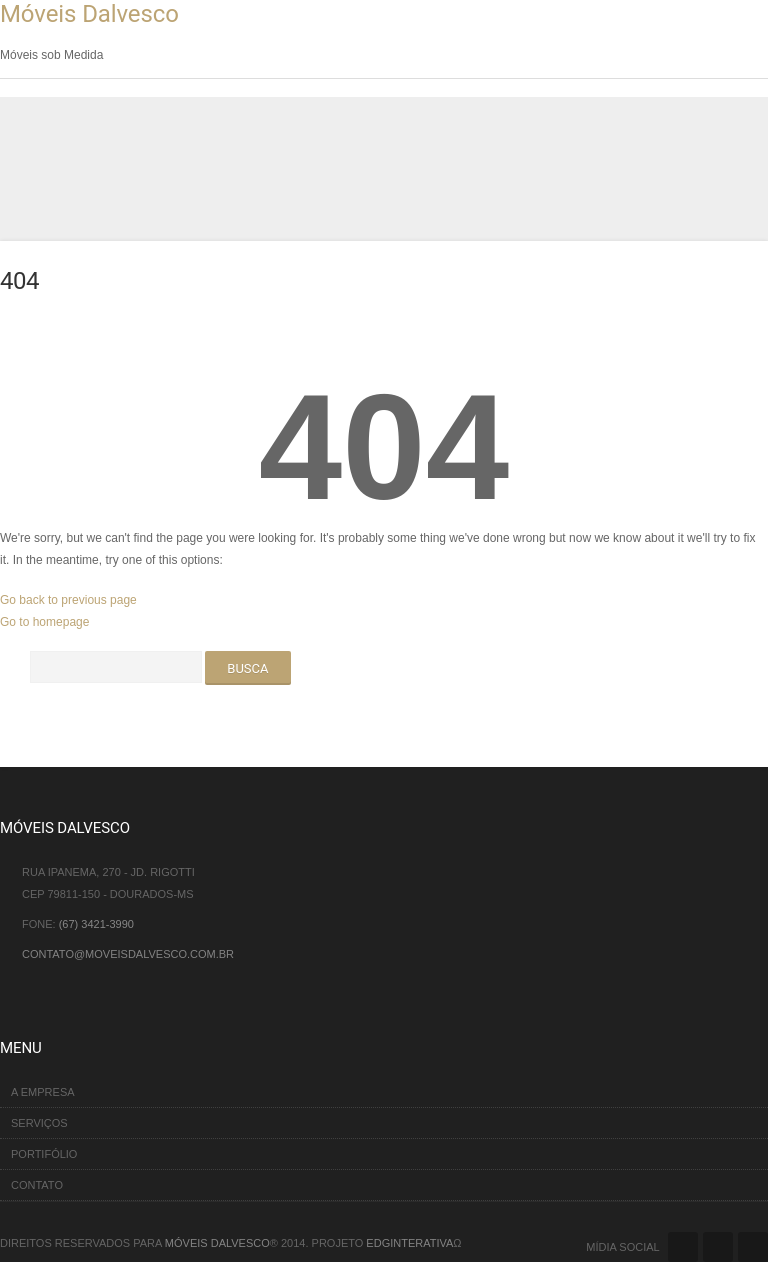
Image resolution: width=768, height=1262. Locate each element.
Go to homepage (44, 622)
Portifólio (44, 1154)
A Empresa (43, 1092)
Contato (37, 1185)
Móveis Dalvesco (89, 14)
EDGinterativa (409, 1243)
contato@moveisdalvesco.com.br (128, 954)
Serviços (39, 1123)
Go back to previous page (68, 600)
